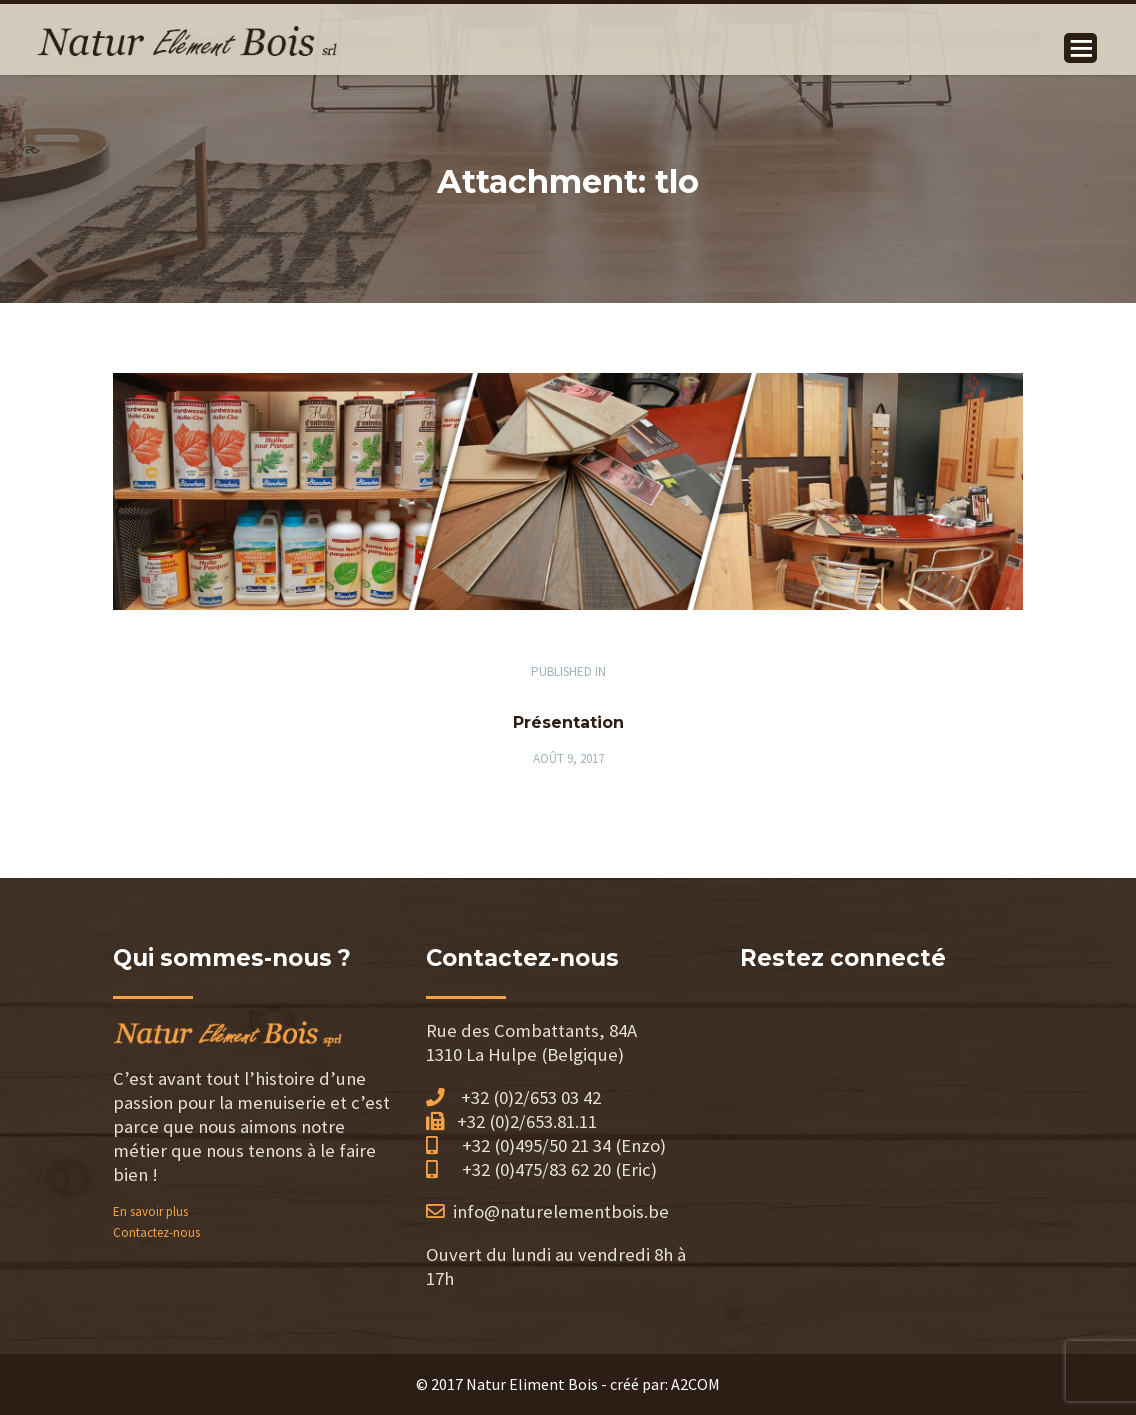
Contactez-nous (156, 1232)
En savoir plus (150, 1211)
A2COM (695, 1384)
